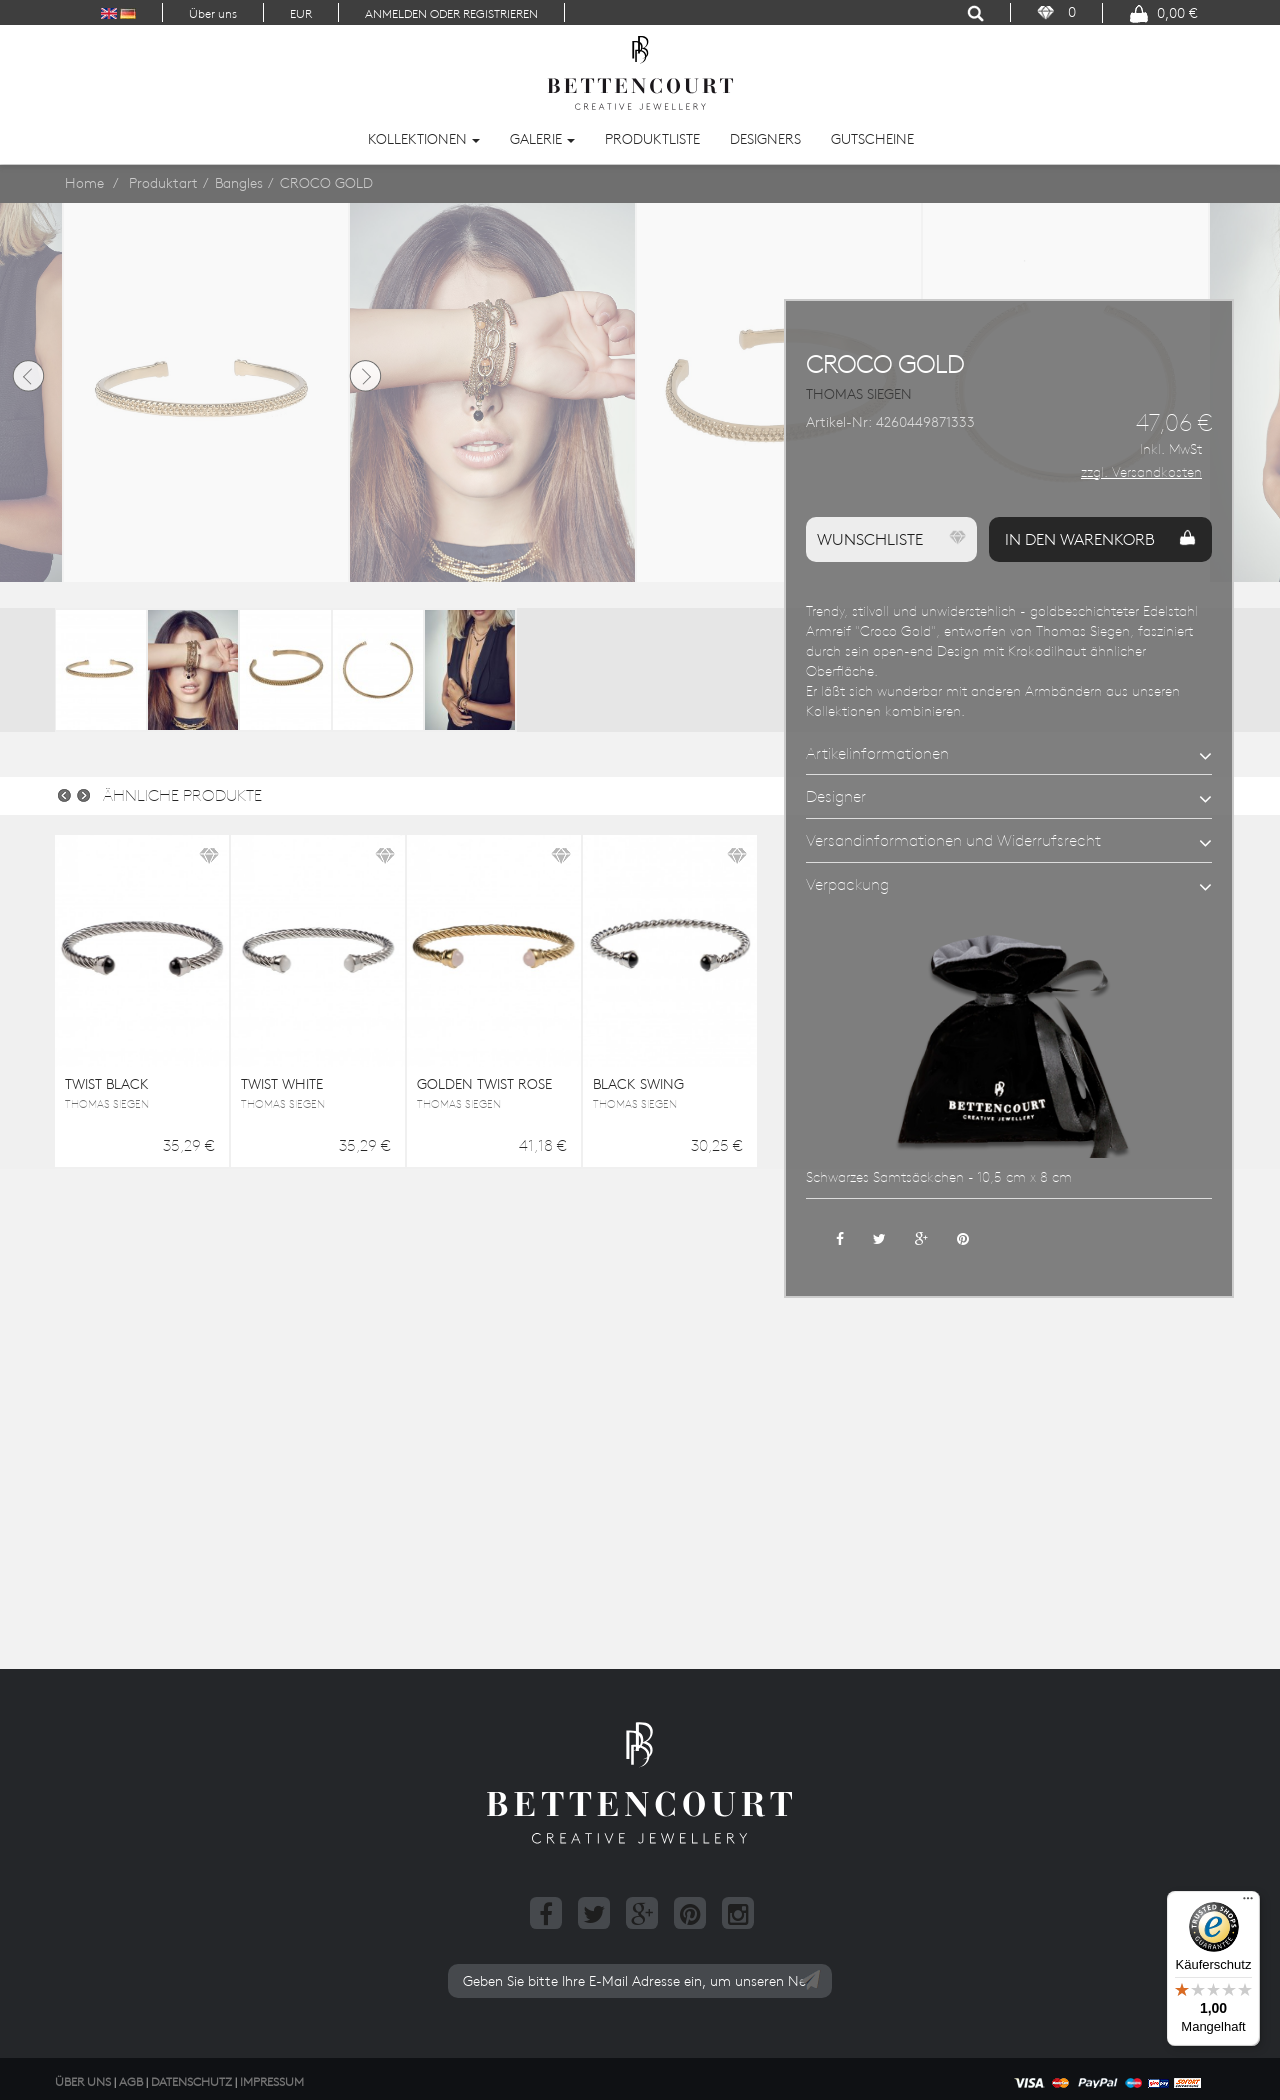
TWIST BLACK (107, 1084)
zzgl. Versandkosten (1141, 472)
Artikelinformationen (877, 753)
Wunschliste (891, 539)
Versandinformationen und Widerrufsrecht (953, 840)
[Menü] (1248, 1903)
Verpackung (847, 884)
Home (84, 183)
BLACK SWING (638, 1084)
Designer (836, 796)
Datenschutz (191, 2081)
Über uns (213, 13)
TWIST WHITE (282, 1084)
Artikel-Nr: (839, 422)
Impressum (272, 2081)
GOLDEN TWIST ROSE (484, 1084)
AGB (131, 2081)
